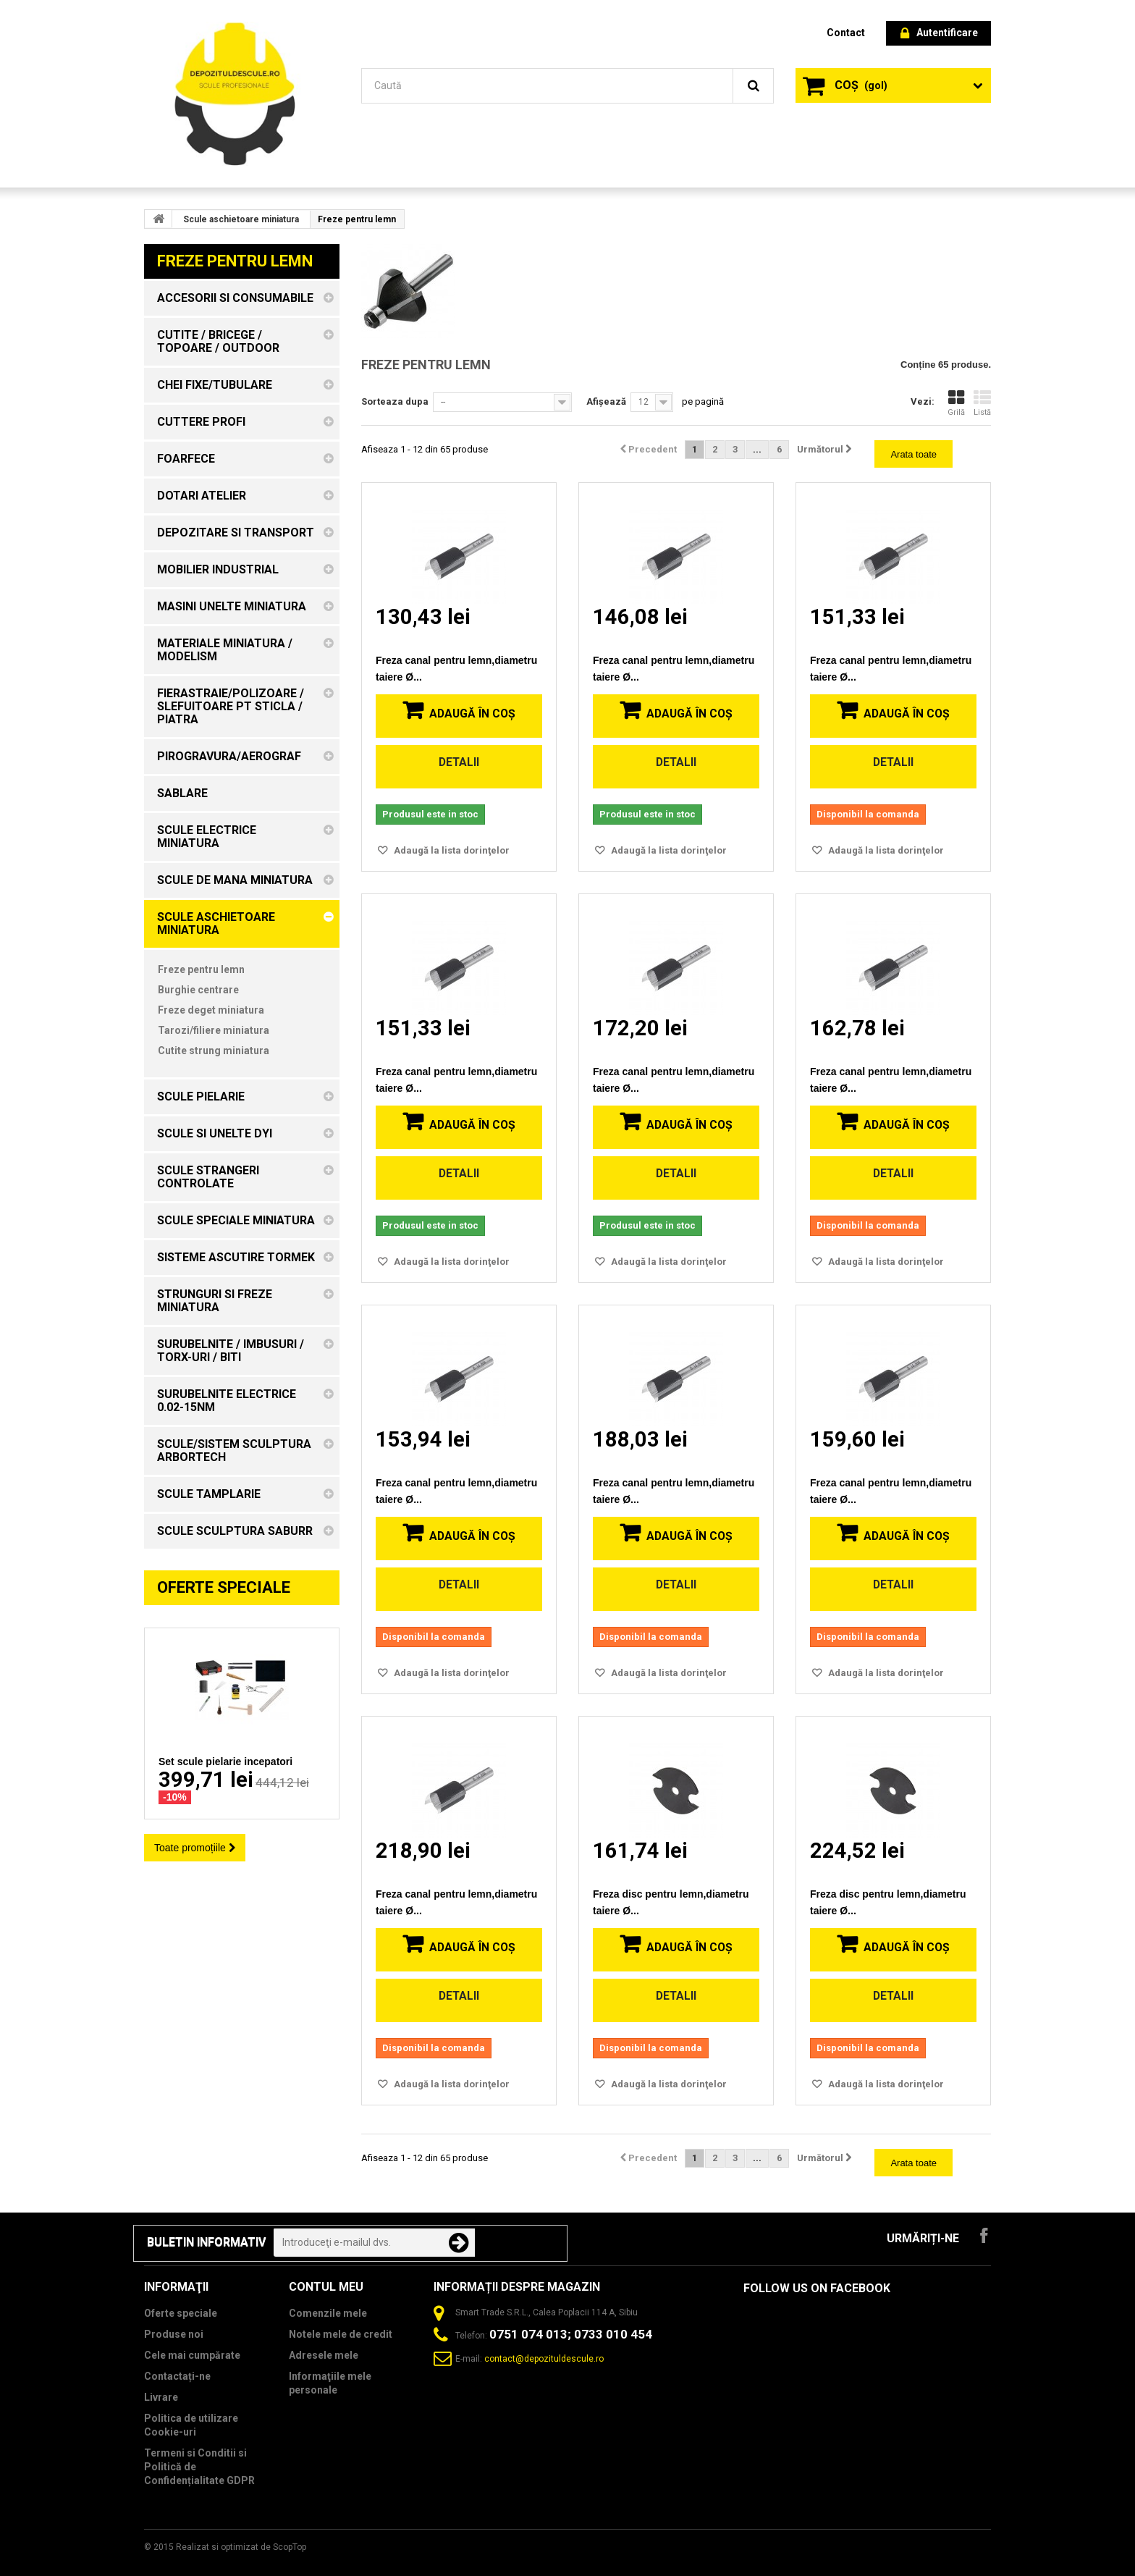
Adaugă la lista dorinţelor (451, 850)
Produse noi (173, 2334)
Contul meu (326, 2287)
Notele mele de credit (340, 2334)
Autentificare (939, 34)
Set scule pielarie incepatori (225, 1761)
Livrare (161, 2397)
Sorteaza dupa (395, 401)
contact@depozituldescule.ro (544, 2359)
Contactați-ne (177, 2376)
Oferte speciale (223, 1587)
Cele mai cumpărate (192, 2355)
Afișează (606, 401)
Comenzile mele (328, 2313)
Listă (982, 403)
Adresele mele (323, 2355)
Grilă (956, 403)
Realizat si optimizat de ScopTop (241, 2547)
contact (846, 32)
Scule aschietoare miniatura (241, 219)
